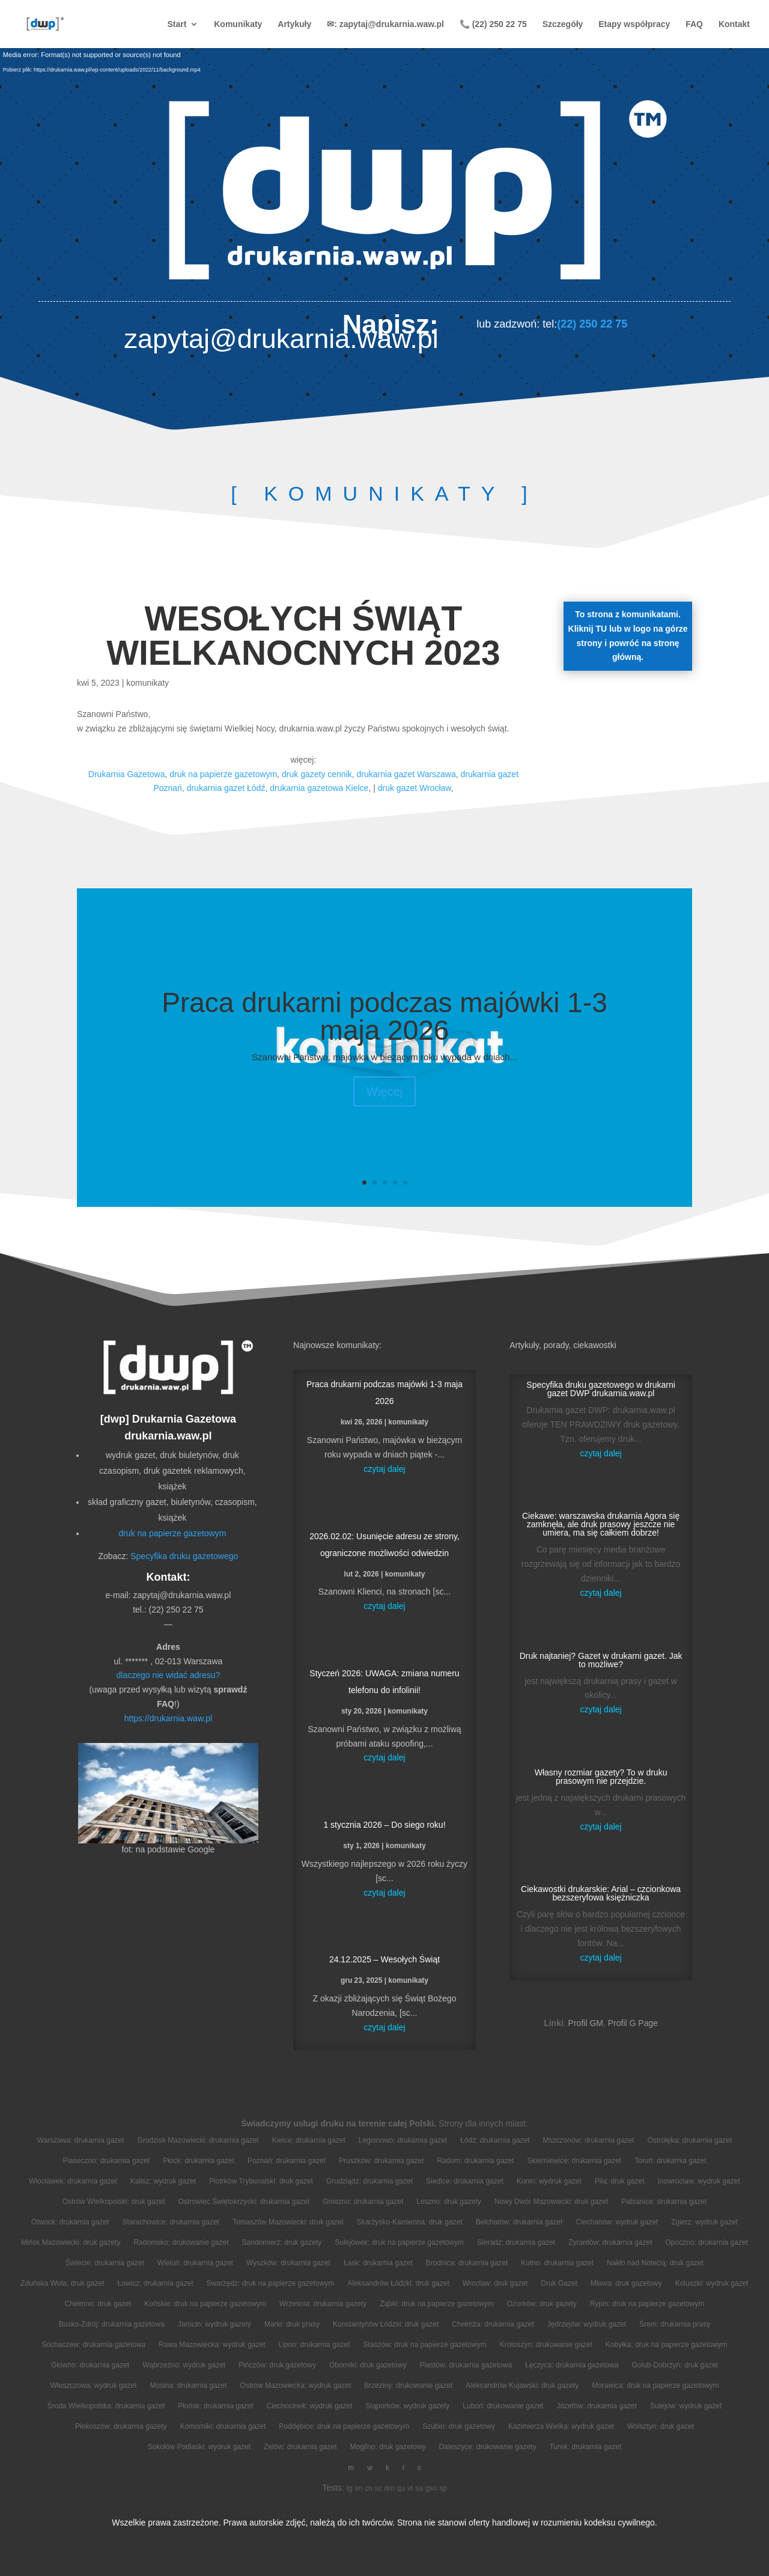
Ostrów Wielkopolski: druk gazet (113, 2201)
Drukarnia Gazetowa (126, 774)
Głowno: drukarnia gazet (90, 2365)
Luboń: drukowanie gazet (503, 2406)
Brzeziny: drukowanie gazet (408, 2385)
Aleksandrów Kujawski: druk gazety (522, 2385)
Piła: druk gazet (620, 2181)
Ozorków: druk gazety (542, 2304)
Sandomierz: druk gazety (282, 2242)
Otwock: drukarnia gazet (70, 2222)
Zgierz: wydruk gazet (704, 2222)
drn (389, 2488)
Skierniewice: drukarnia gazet (574, 2160)
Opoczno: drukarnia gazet (707, 2242)
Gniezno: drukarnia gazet (363, 2201)
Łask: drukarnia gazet (378, 2263)
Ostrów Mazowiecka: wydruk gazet (295, 2385)
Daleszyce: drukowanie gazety (487, 2447)
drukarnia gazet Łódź (226, 788)
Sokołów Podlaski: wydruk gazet (199, 2447)
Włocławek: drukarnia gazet (73, 2181)
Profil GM (585, 2023)
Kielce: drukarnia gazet (308, 2140)
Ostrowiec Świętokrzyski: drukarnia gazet (243, 2201)
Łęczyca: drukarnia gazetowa (571, 2365)
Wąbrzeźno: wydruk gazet (183, 2365)
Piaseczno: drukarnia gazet (106, 2160)
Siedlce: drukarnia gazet (464, 2181)
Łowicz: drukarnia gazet (155, 2283)
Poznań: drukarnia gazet (287, 2160)
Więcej (384, 1091)
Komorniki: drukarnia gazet (223, 2426)
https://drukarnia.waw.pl (168, 1718)
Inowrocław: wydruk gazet (699, 2181)
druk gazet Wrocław (414, 788)
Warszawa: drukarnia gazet (80, 2140)
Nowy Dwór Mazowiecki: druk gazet (551, 2201)
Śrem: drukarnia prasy (674, 2324)
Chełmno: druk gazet (98, 2304)
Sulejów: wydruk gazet (686, 2406)
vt (410, 2488)
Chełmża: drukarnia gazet (493, 2324)
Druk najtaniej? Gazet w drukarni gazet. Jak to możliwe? (601, 1660)
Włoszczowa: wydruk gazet (93, 2385)
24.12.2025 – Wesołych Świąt (384, 1959)
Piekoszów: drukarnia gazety (121, 2426)
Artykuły (294, 24)
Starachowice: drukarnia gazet (170, 2222)
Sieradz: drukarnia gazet (516, 2242)
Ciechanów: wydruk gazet (617, 2222)
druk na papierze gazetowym (223, 774)
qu (401, 2488)
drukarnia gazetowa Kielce (319, 788)
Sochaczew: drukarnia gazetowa (93, 2344)
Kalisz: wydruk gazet (163, 2181)
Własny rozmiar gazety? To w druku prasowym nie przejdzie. (601, 1777)
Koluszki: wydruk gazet (712, 2283)
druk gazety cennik (317, 774)
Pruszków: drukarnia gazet (381, 2160)
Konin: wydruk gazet (549, 2181)
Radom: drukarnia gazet (475, 2160)
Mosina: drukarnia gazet (188, 2385)
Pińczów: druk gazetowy (277, 2365)
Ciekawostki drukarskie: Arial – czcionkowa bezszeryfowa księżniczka (601, 1893)
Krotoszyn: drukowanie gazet (546, 2344)
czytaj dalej (384, 1469)
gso (431, 2488)
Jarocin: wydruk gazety (214, 2324)
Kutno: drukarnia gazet (557, 2263)
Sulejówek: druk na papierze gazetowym (399, 2242)
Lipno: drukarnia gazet (314, 2344)
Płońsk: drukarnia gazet (215, 2406)
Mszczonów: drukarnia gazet (588, 2140)
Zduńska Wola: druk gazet (62, 2283)
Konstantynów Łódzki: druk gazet (386, 2324)
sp (443, 2488)
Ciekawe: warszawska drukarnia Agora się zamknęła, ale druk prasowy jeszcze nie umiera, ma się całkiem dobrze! (600, 1524)
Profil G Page (633, 2023)
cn (368, 2488)
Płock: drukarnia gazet (198, 2160)
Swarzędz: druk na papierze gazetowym (271, 2283)
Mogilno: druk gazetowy (388, 2447)
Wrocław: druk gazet (495, 2283)
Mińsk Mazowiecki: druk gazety (70, 2242)
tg (350, 2488)
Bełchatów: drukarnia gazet (519, 2222)
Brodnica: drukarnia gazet (467, 2263)
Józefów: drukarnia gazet (596, 2406)
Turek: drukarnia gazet (586, 2447)
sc (378, 2488)
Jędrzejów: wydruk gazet (586, 2324)
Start (176, 24)
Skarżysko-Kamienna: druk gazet (410, 2222)
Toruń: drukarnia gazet (670, 2160)
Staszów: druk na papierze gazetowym (424, 2344)
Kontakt (734, 24)
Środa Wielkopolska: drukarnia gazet (106, 2406)
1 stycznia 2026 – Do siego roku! (384, 1825)
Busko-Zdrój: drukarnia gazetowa (112, 2324)
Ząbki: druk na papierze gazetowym (436, 2304)
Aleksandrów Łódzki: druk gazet (398, 2283)
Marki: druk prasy (292, 2324)
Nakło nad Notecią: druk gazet (655, 2263)
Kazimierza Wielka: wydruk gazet (561, 2426)
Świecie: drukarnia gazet (104, 2263)
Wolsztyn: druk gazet (660, 2426)
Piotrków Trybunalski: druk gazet (261, 2181)
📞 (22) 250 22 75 (493, 24)
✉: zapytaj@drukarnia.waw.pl (385, 24)
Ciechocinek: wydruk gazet (310, 2406)
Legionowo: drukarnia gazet (403, 2140)
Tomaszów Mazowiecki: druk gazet (288, 2222)
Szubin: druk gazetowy (458, 2426)
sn (359, 2488)
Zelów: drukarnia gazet (300, 2447)
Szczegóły (563, 24)
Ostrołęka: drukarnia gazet (690, 2140)
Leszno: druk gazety (448, 2201)
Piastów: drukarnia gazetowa (466, 2365)
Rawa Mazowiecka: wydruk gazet (212, 2344)
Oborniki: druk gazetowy (368, 2365)
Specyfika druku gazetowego (184, 1556)
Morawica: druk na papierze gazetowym (655, 2385)
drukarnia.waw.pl (167, 1436)
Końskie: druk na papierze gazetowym (205, 2304)
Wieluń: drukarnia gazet (195, 2263)
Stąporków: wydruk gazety (407, 2406)
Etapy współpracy (634, 24)
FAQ (694, 24)
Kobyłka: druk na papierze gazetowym (667, 2344)
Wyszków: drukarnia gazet (288, 2263)
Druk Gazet (559, 2283)
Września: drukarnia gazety (322, 2304)
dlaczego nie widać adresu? (168, 1675)
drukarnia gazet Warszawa (406, 774)
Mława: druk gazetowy (626, 2283)
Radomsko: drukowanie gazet (180, 2242)
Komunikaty (238, 24)
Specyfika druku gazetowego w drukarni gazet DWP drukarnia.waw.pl (600, 1389)
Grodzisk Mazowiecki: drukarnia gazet (198, 2140)
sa (419, 2488)
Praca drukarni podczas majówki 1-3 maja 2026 (384, 1016)
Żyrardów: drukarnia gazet (610, 2242)
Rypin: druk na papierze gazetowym (647, 2304)
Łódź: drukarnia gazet (494, 2140)
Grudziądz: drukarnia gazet (369, 2181)
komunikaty (147, 683)
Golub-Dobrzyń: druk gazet (675, 2365)
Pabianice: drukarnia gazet (664, 2201)
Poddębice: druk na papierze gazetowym (344, 2426)
